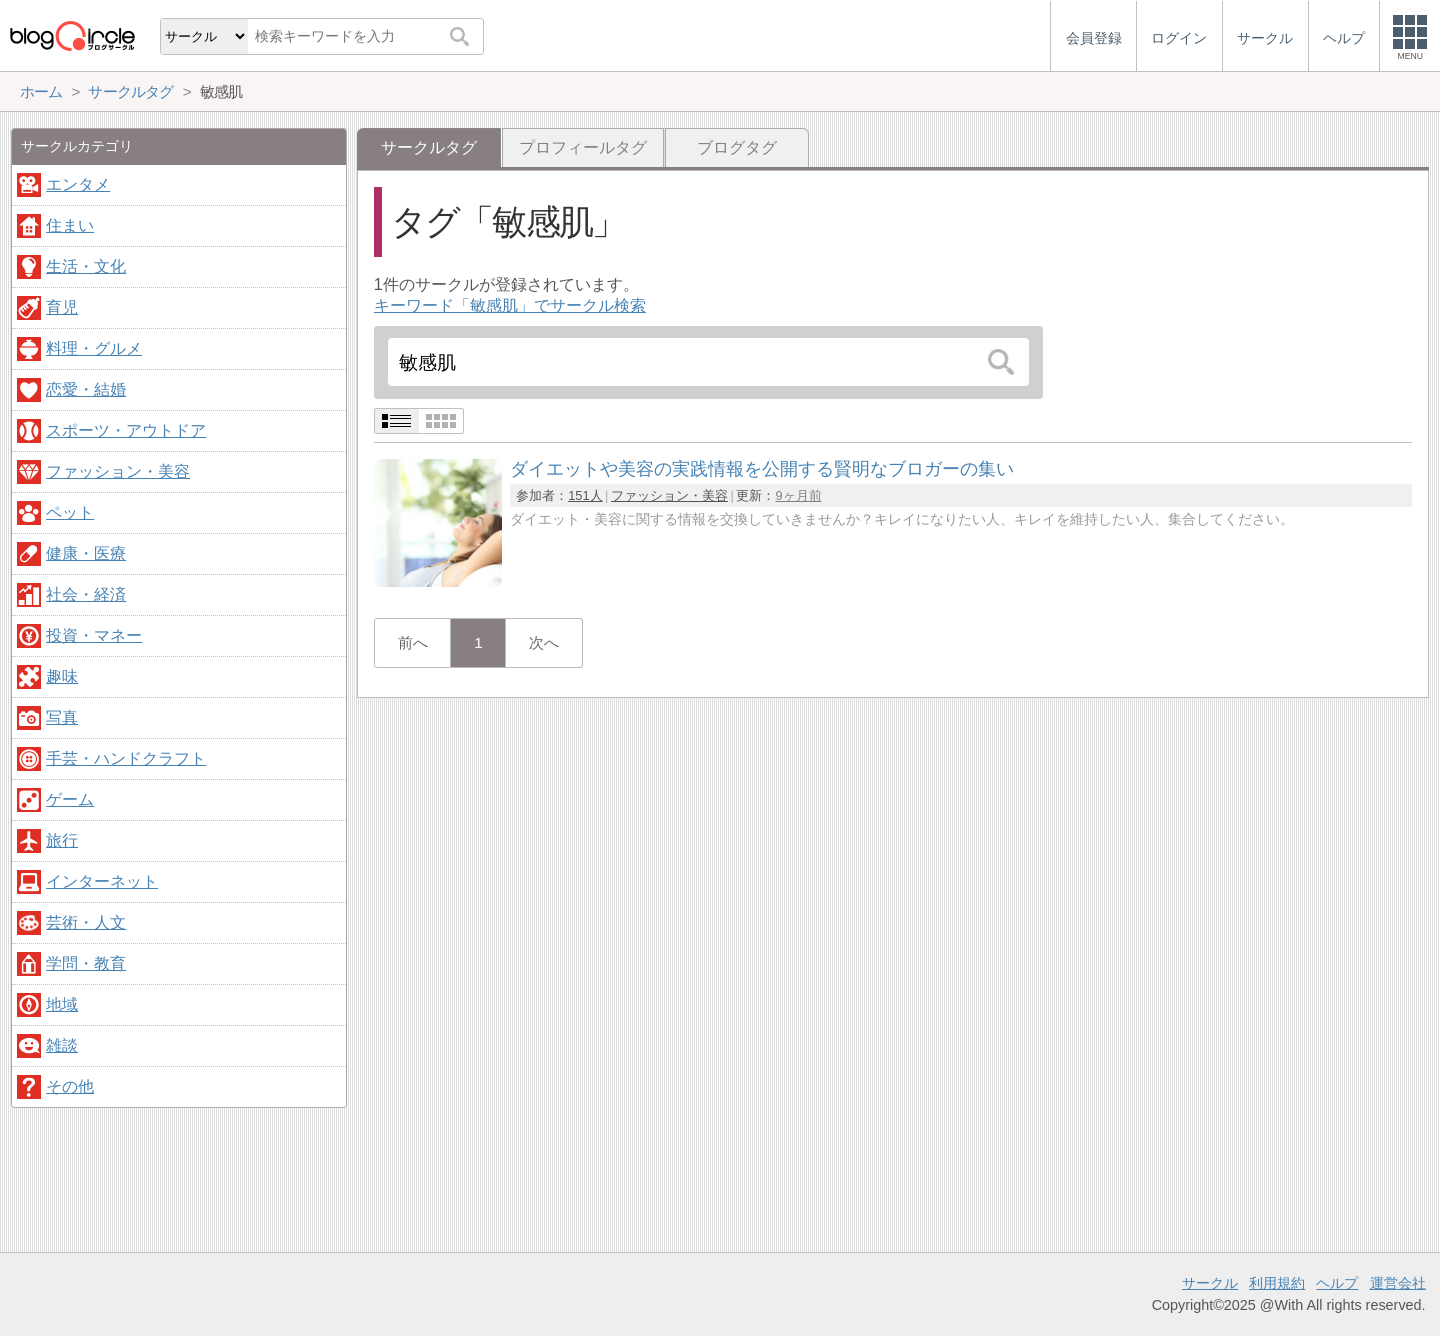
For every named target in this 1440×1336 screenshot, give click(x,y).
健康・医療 (86, 553)
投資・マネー (94, 635)
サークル (1210, 1283)
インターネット (102, 881)
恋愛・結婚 (86, 389)
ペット (70, 512)
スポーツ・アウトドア (126, 430)
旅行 (62, 840)
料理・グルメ (94, 348)
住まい (70, 225)
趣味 (62, 676)
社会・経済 (86, 594)
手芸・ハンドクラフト (126, 758)
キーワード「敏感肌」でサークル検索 (510, 305)
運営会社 (1398, 1283)
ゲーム (70, 799)
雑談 (62, 1045)
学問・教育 (86, 963)
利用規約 (1277, 1283)
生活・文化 (86, 266)
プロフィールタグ (583, 147)
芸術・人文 (86, 922)
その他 (70, 1086)
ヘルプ (1337, 1283)
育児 (62, 307)
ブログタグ (737, 147)
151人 (585, 495)
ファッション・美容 (669, 495)
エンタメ (78, 184)
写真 (62, 717)
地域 (62, 1004)
